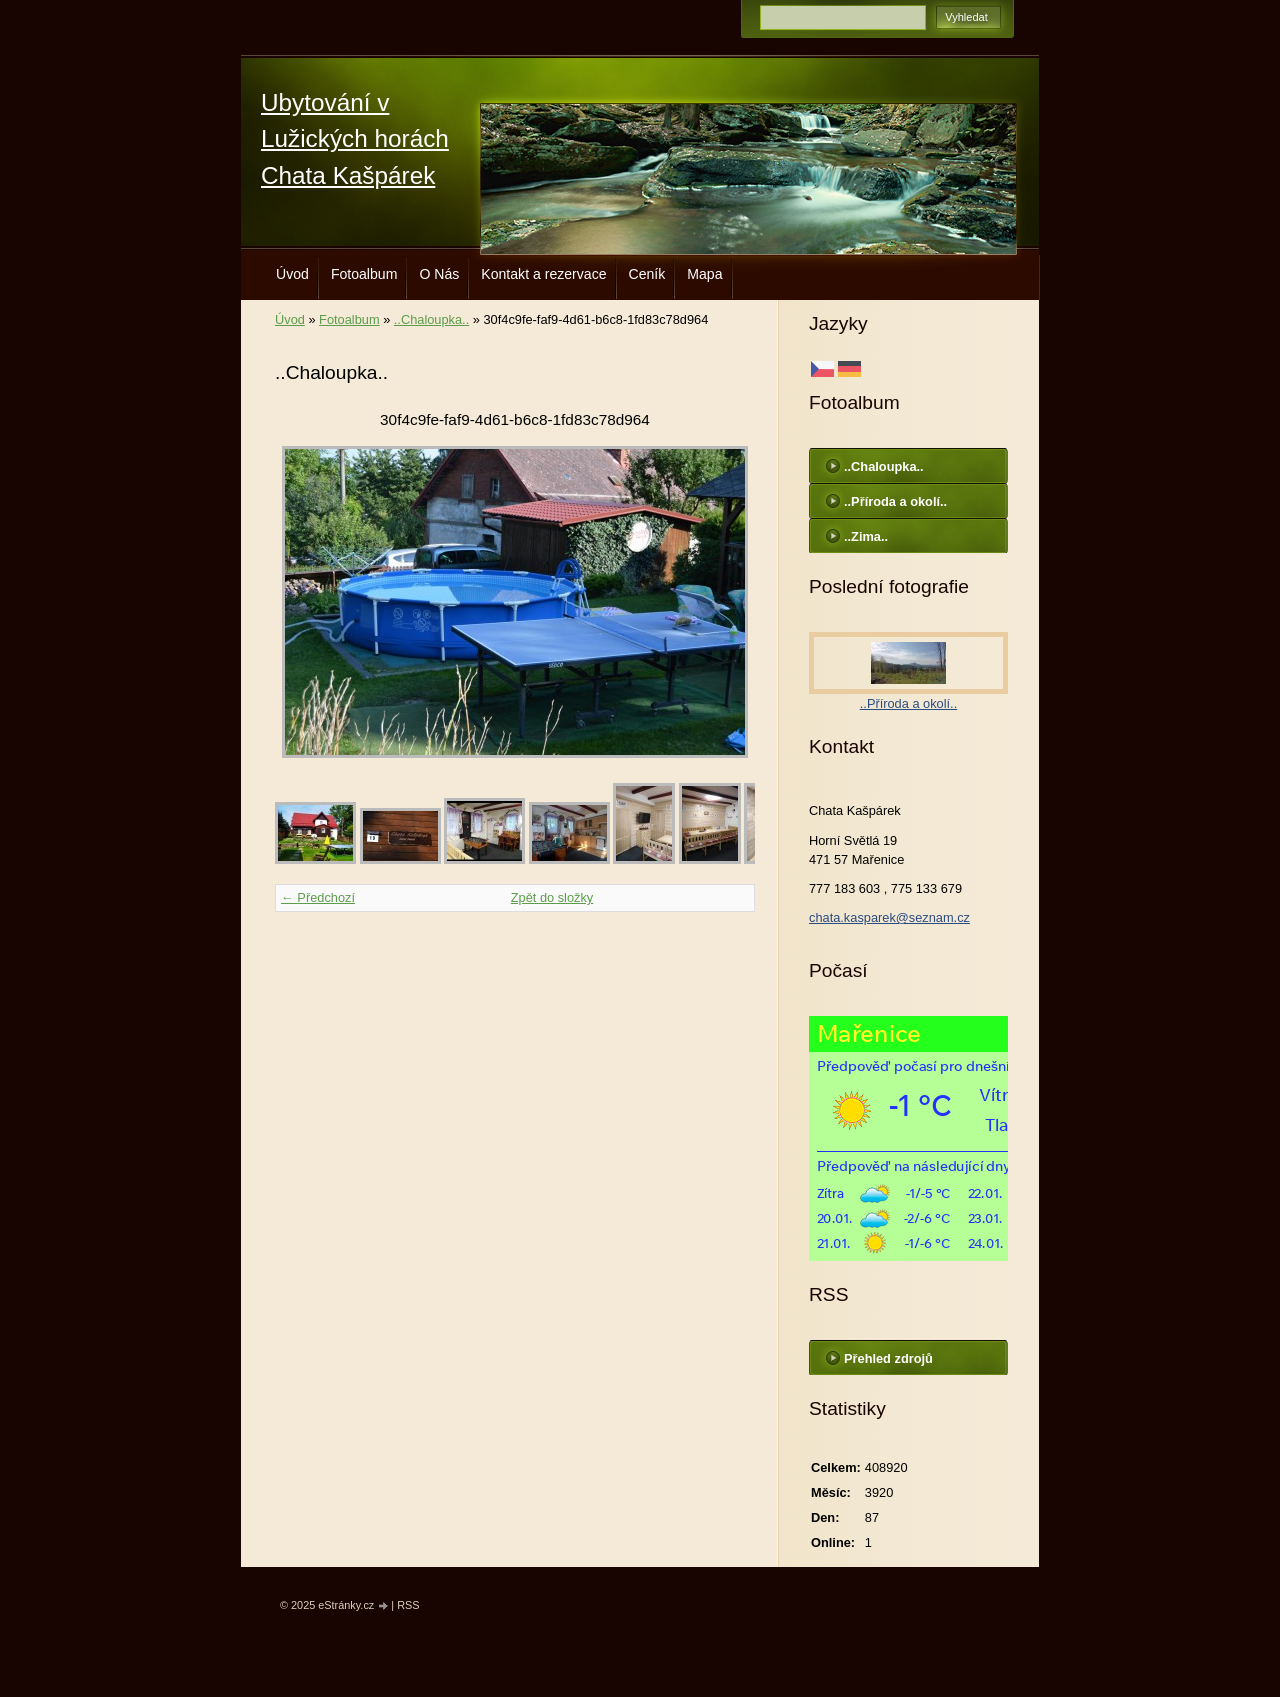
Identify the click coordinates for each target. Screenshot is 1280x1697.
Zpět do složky (552, 897)
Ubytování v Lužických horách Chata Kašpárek (355, 139)
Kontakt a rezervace (543, 274)
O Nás (439, 274)
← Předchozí (318, 897)
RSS (408, 1605)
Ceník (647, 274)
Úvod (292, 274)
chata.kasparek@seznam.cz (889, 917)
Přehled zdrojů (888, 1358)
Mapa (704, 274)
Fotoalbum (364, 274)
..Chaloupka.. (431, 319)
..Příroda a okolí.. (895, 501)
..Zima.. (866, 536)
